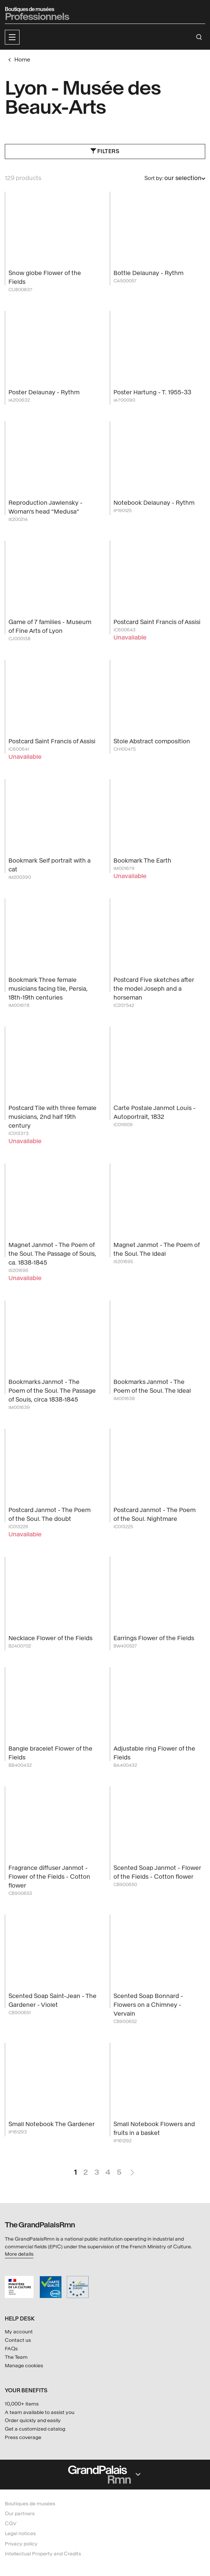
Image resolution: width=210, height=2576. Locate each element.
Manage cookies (24, 2365)
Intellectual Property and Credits (43, 2553)
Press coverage (23, 2437)
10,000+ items (22, 2403)
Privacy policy (21, 2543)
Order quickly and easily (33, 2420)
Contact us (18, 2340)
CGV (11, 2523)
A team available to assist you (39, 2412)
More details (19, 2254)
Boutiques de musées (30, 2503)
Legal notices (20, 2533)
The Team (16, 2357)
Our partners (20, 2513)
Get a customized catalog (35, 2429)
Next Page (132, 2169)
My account (19, 2331)
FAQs (11, 2348)
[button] (12, 37)
